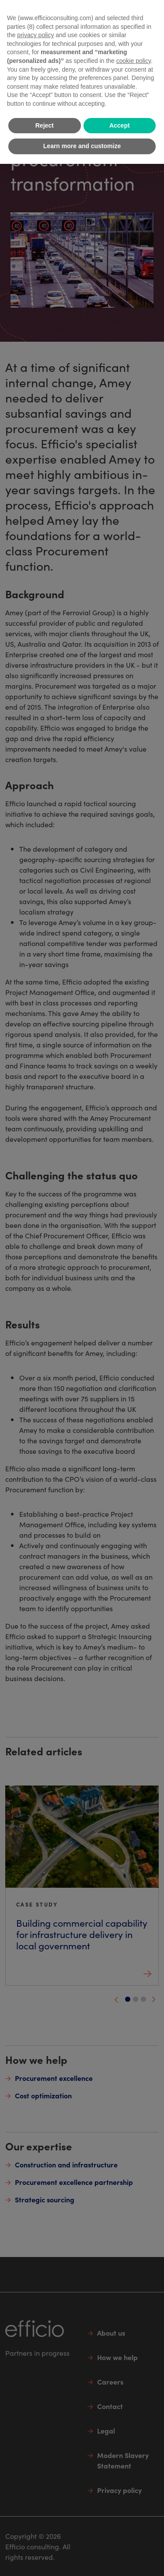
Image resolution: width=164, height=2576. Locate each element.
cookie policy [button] (133, 60)
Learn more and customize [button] (82, 145)
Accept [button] (119, 125)
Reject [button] (44, 125)
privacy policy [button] (35, 34)
